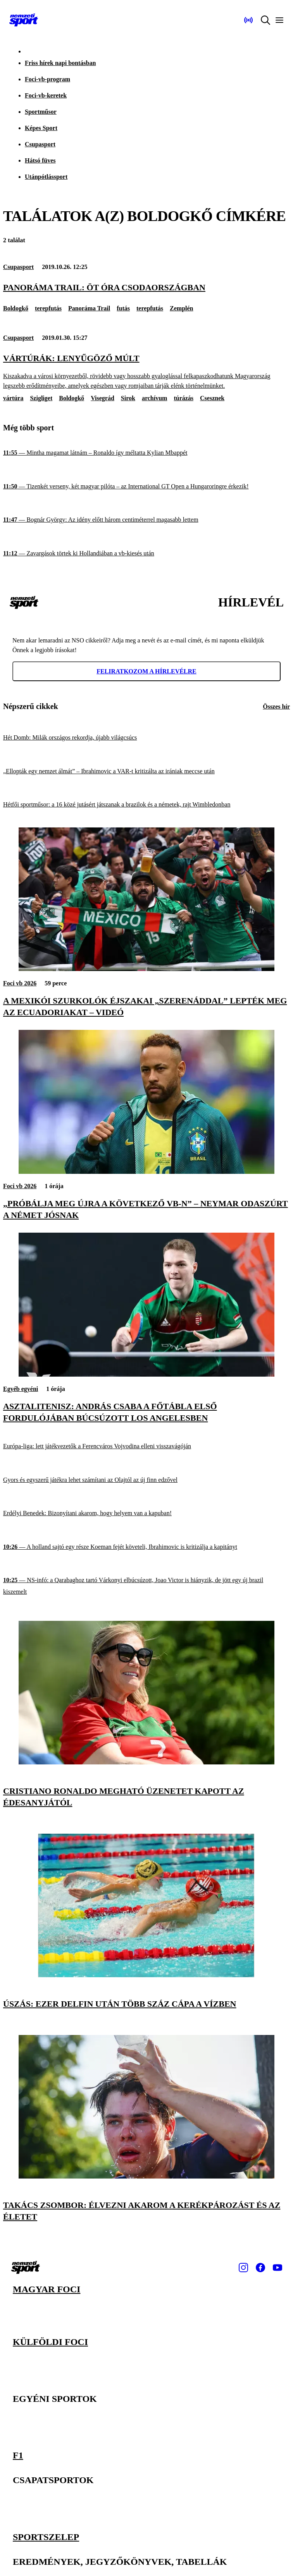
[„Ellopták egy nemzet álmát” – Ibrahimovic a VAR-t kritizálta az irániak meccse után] (146, 771)
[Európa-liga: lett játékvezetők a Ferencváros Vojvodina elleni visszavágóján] (146, 1446)
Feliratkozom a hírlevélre (146, 671)
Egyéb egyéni (20, 1389)
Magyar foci (46, 2289)
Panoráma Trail (89, 308)
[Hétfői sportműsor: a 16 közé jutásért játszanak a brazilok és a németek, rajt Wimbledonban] (146, 805)
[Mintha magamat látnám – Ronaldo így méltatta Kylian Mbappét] (146, 453)
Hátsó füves (40, 160)
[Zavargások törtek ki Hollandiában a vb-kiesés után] (146, 554)
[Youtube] (277, 2267)
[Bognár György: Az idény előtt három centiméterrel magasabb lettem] (146, 520)
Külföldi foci (50, 2342)
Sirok (128, 398)
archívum (154, 398)
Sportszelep (46, 2536)
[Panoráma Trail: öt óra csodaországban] (146, 287)
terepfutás (48, 308)
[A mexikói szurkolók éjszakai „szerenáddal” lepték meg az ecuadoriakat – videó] (146, 969)
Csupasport (40, 144)
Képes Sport (41, 128)
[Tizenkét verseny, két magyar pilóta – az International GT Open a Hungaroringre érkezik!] (146, 487)
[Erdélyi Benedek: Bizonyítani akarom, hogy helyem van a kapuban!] (146, 1513)
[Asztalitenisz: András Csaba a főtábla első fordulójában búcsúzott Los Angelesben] (146, 1374)
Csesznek (212, 398)
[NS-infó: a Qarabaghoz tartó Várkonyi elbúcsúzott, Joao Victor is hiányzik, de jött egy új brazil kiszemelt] (146, 1586)
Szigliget (41, 398)
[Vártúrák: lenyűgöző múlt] (146, 372)
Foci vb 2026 (19, 983)
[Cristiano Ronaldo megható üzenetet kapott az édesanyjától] (146, 1762)
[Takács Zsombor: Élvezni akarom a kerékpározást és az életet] (146, 2176)
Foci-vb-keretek (46, 95)
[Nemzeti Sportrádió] (248, 20)
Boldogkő (15, 308)
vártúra (13, 398)
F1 (18, 2455)
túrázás (183, 398)
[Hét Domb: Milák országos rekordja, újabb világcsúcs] (146, 738)
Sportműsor (41, 111)
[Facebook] (260, 2267)
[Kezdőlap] (23, 20)
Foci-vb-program (47, 79)
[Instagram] (243, 2267)
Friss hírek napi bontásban (60, 63)
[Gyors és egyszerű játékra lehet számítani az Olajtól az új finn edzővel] (146, 1480)
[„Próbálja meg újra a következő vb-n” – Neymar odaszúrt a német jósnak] (146, 1171)
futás (123, 308)
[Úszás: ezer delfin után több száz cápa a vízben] (146, 1975)
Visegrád (102, 398)
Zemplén (181, 308)
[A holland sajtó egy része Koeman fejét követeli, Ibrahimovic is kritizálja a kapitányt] (146, 1547)
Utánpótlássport (46, 176)
